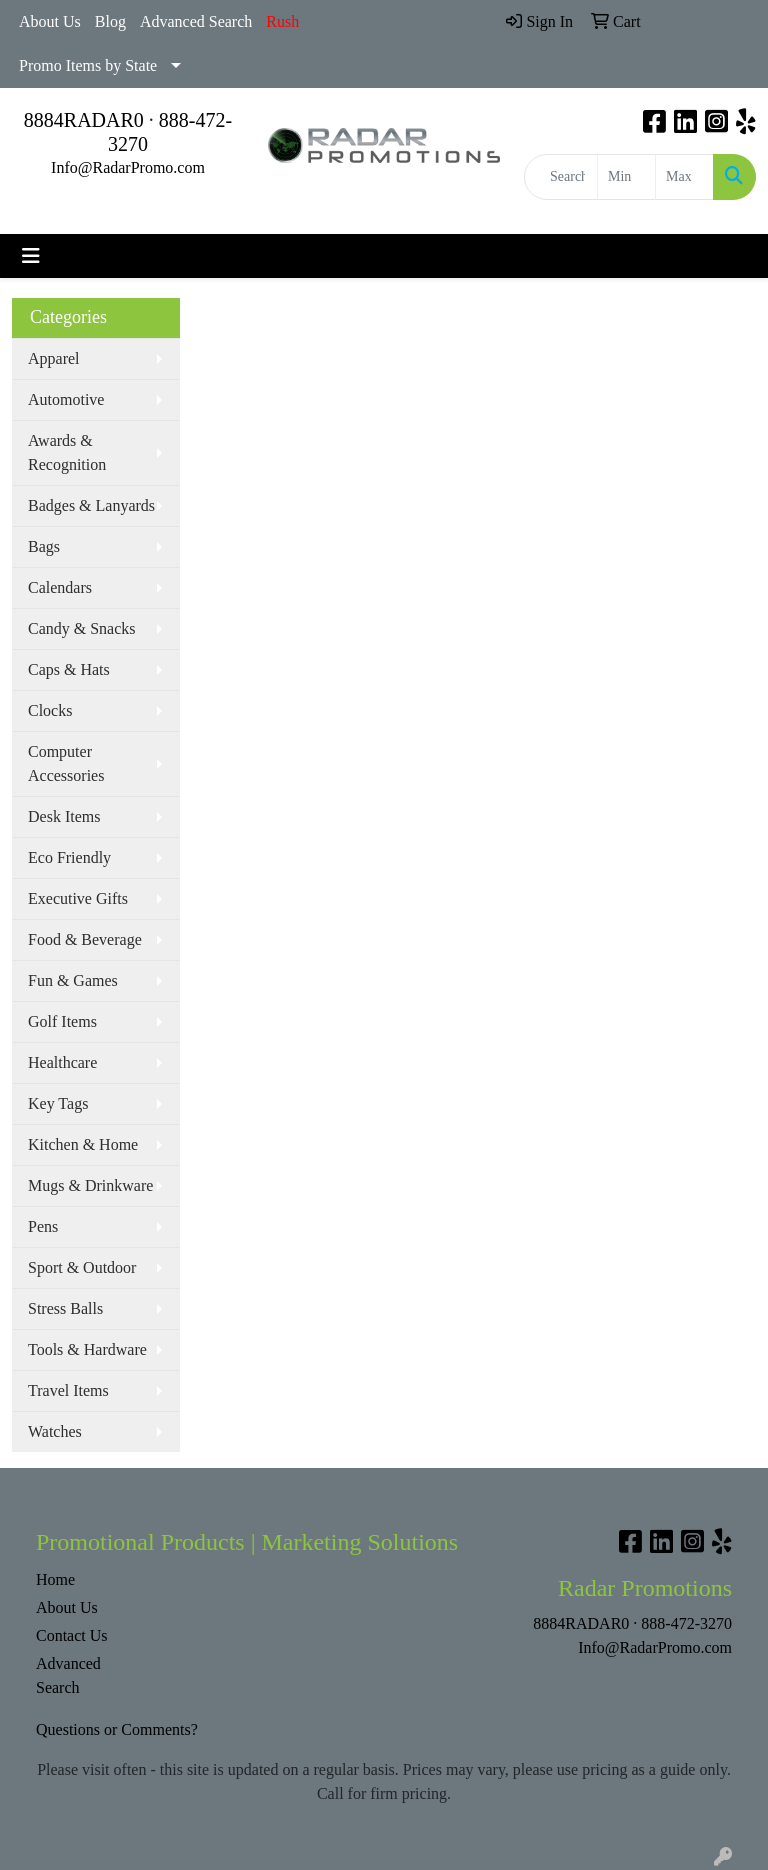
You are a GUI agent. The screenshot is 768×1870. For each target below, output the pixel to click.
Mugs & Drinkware (90, 1185)
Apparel (54, 358)
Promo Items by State (88, 65)
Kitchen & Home (83, 1144)
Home (55, 1579)
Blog (110, 21)
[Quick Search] (561, 177)
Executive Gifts (78, 898)
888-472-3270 (686, 1623)
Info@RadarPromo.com (128, 167)
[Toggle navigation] (31, 256)
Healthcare (62, 1062)
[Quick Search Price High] (684, 177)
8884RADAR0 (84, 120)
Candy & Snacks (82, 628)
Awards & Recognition (67, 452)
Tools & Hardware (87, 1349)
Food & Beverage (85, 939)
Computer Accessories (66, 763)
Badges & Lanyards (91, 505)
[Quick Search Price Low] (626, 177)
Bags (44, 546)
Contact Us (72, 1635)
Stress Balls (65, 1308)
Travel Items (68, 1390)
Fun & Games (73, 980)
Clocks (50, 710)
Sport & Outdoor (82, 1267)
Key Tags (58, 1103)
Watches (55, 1431)
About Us (50, 21)
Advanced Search (196, 21)
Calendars (60, 587)
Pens (43, 1226)
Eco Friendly (69, 857)
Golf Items (62, 1021)
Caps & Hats (69, 669)
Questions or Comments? (117, 1729)
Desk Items (64, 816)
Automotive (66, 399)
